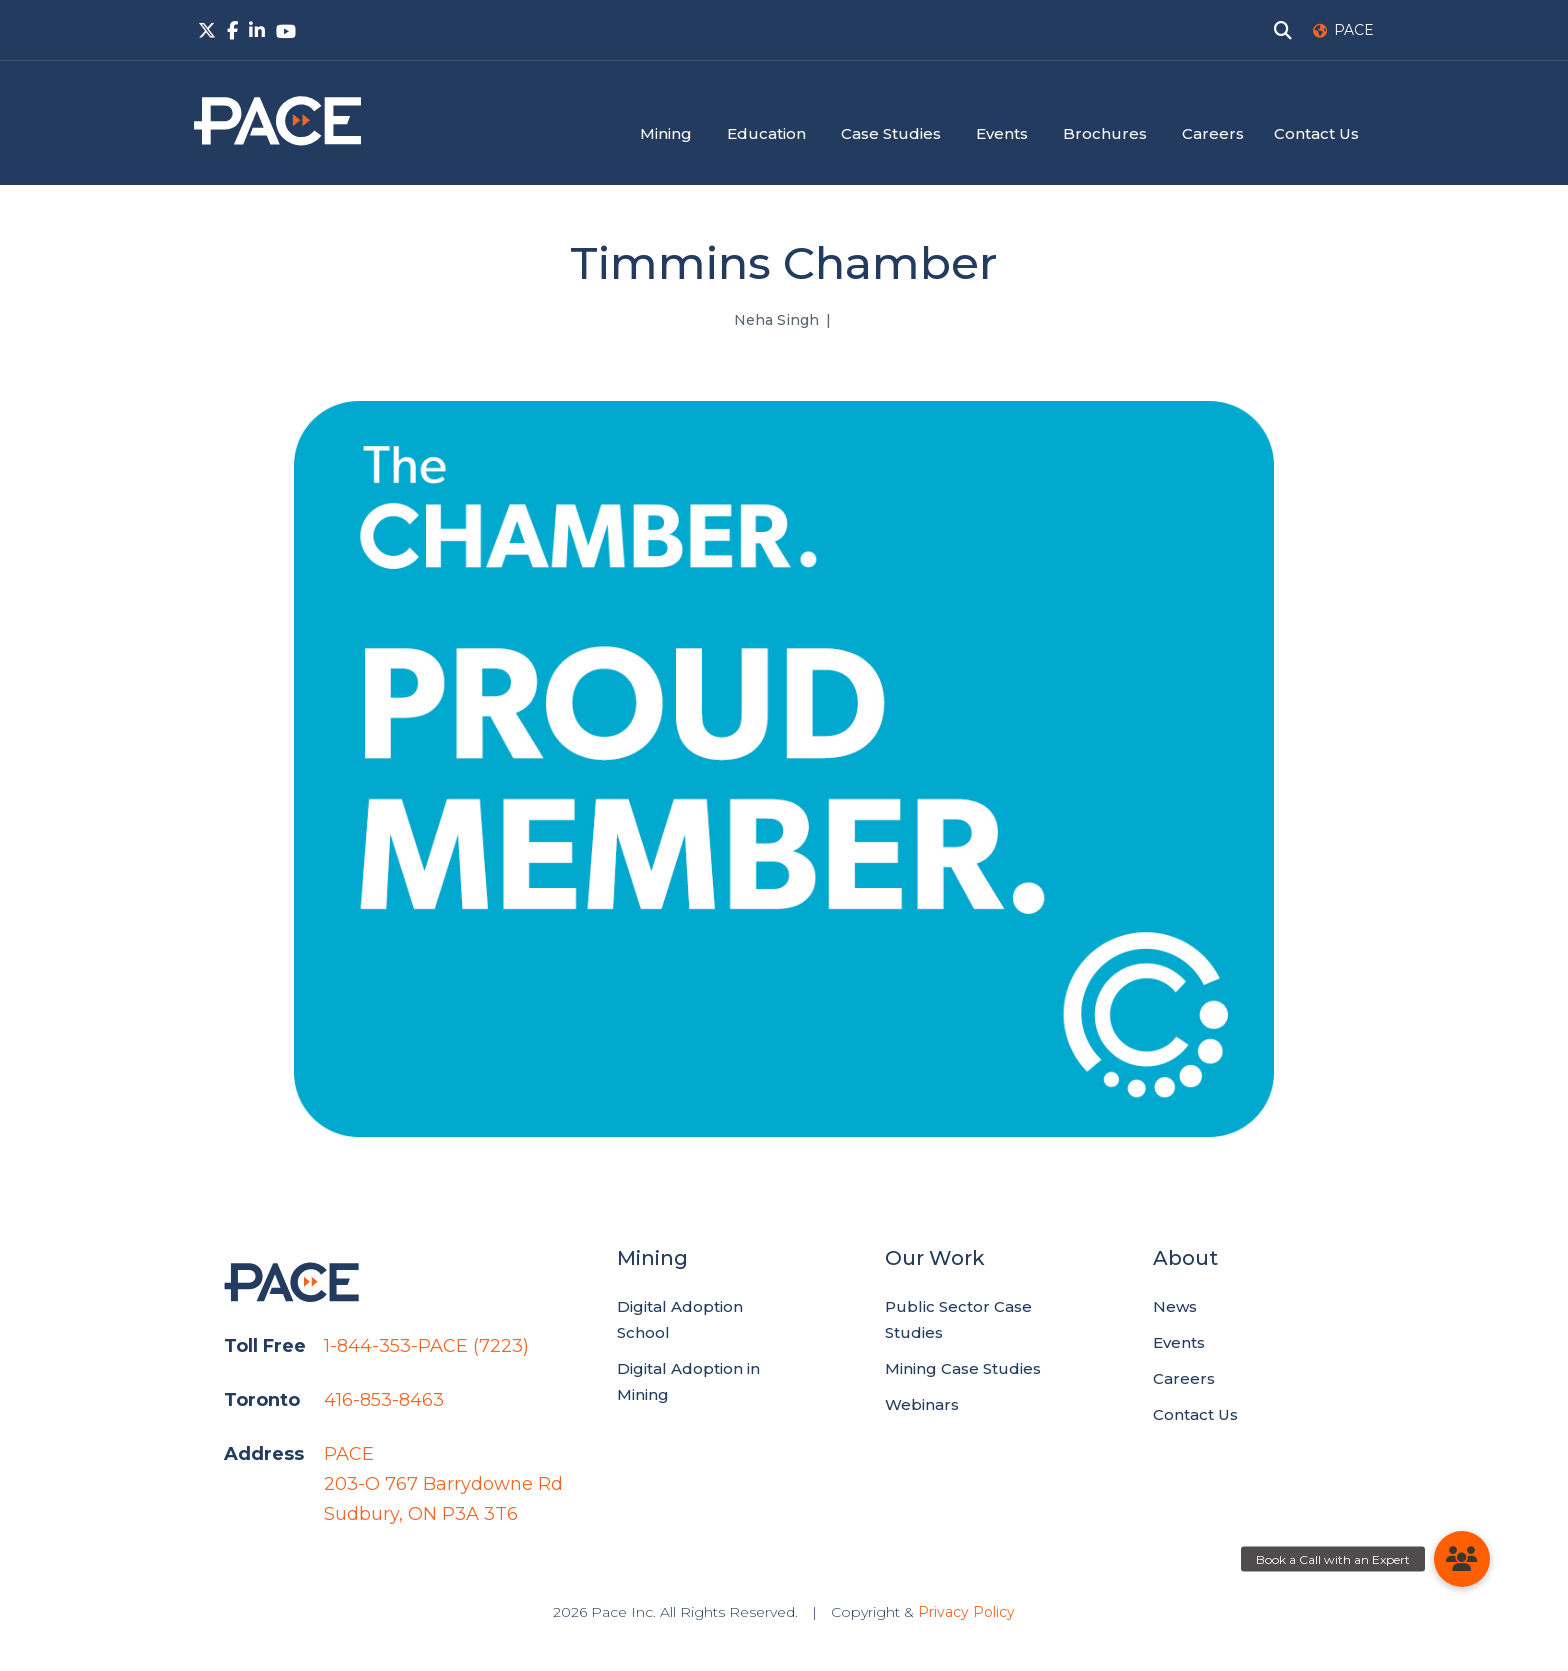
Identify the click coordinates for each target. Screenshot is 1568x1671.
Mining (666, 133)
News (1175, 1306)
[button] (1462, 1559)
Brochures (1105, 133)
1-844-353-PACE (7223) (426, 1346)
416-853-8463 (384, 1400)
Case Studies (891, 133)
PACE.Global (277, 121)
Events (1002, 133)
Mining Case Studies (963, 1368)
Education (766, 133)
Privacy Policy (966, 1612)
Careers (1213, 133)
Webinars (922, 1404)
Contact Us (1316, 133)
